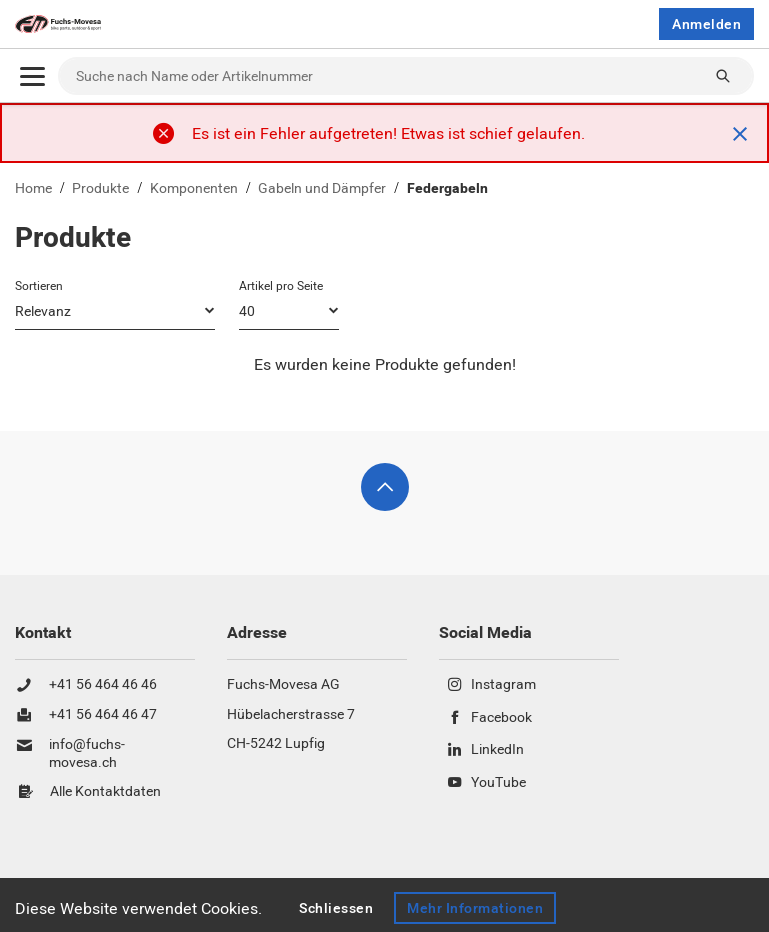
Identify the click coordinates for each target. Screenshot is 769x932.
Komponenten (194, 188)
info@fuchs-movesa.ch (87, 753)
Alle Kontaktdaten (105, 792)
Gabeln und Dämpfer (322, 188)
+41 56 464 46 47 (103, 715)
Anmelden (706, 24)
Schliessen (336, 908)
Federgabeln (447, 188)
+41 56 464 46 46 (103, 685)
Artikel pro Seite (281, 286)
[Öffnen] (32, 76)
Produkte (100, 188)
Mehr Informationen (475, 908)
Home (33, 188)
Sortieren (39, 286)
